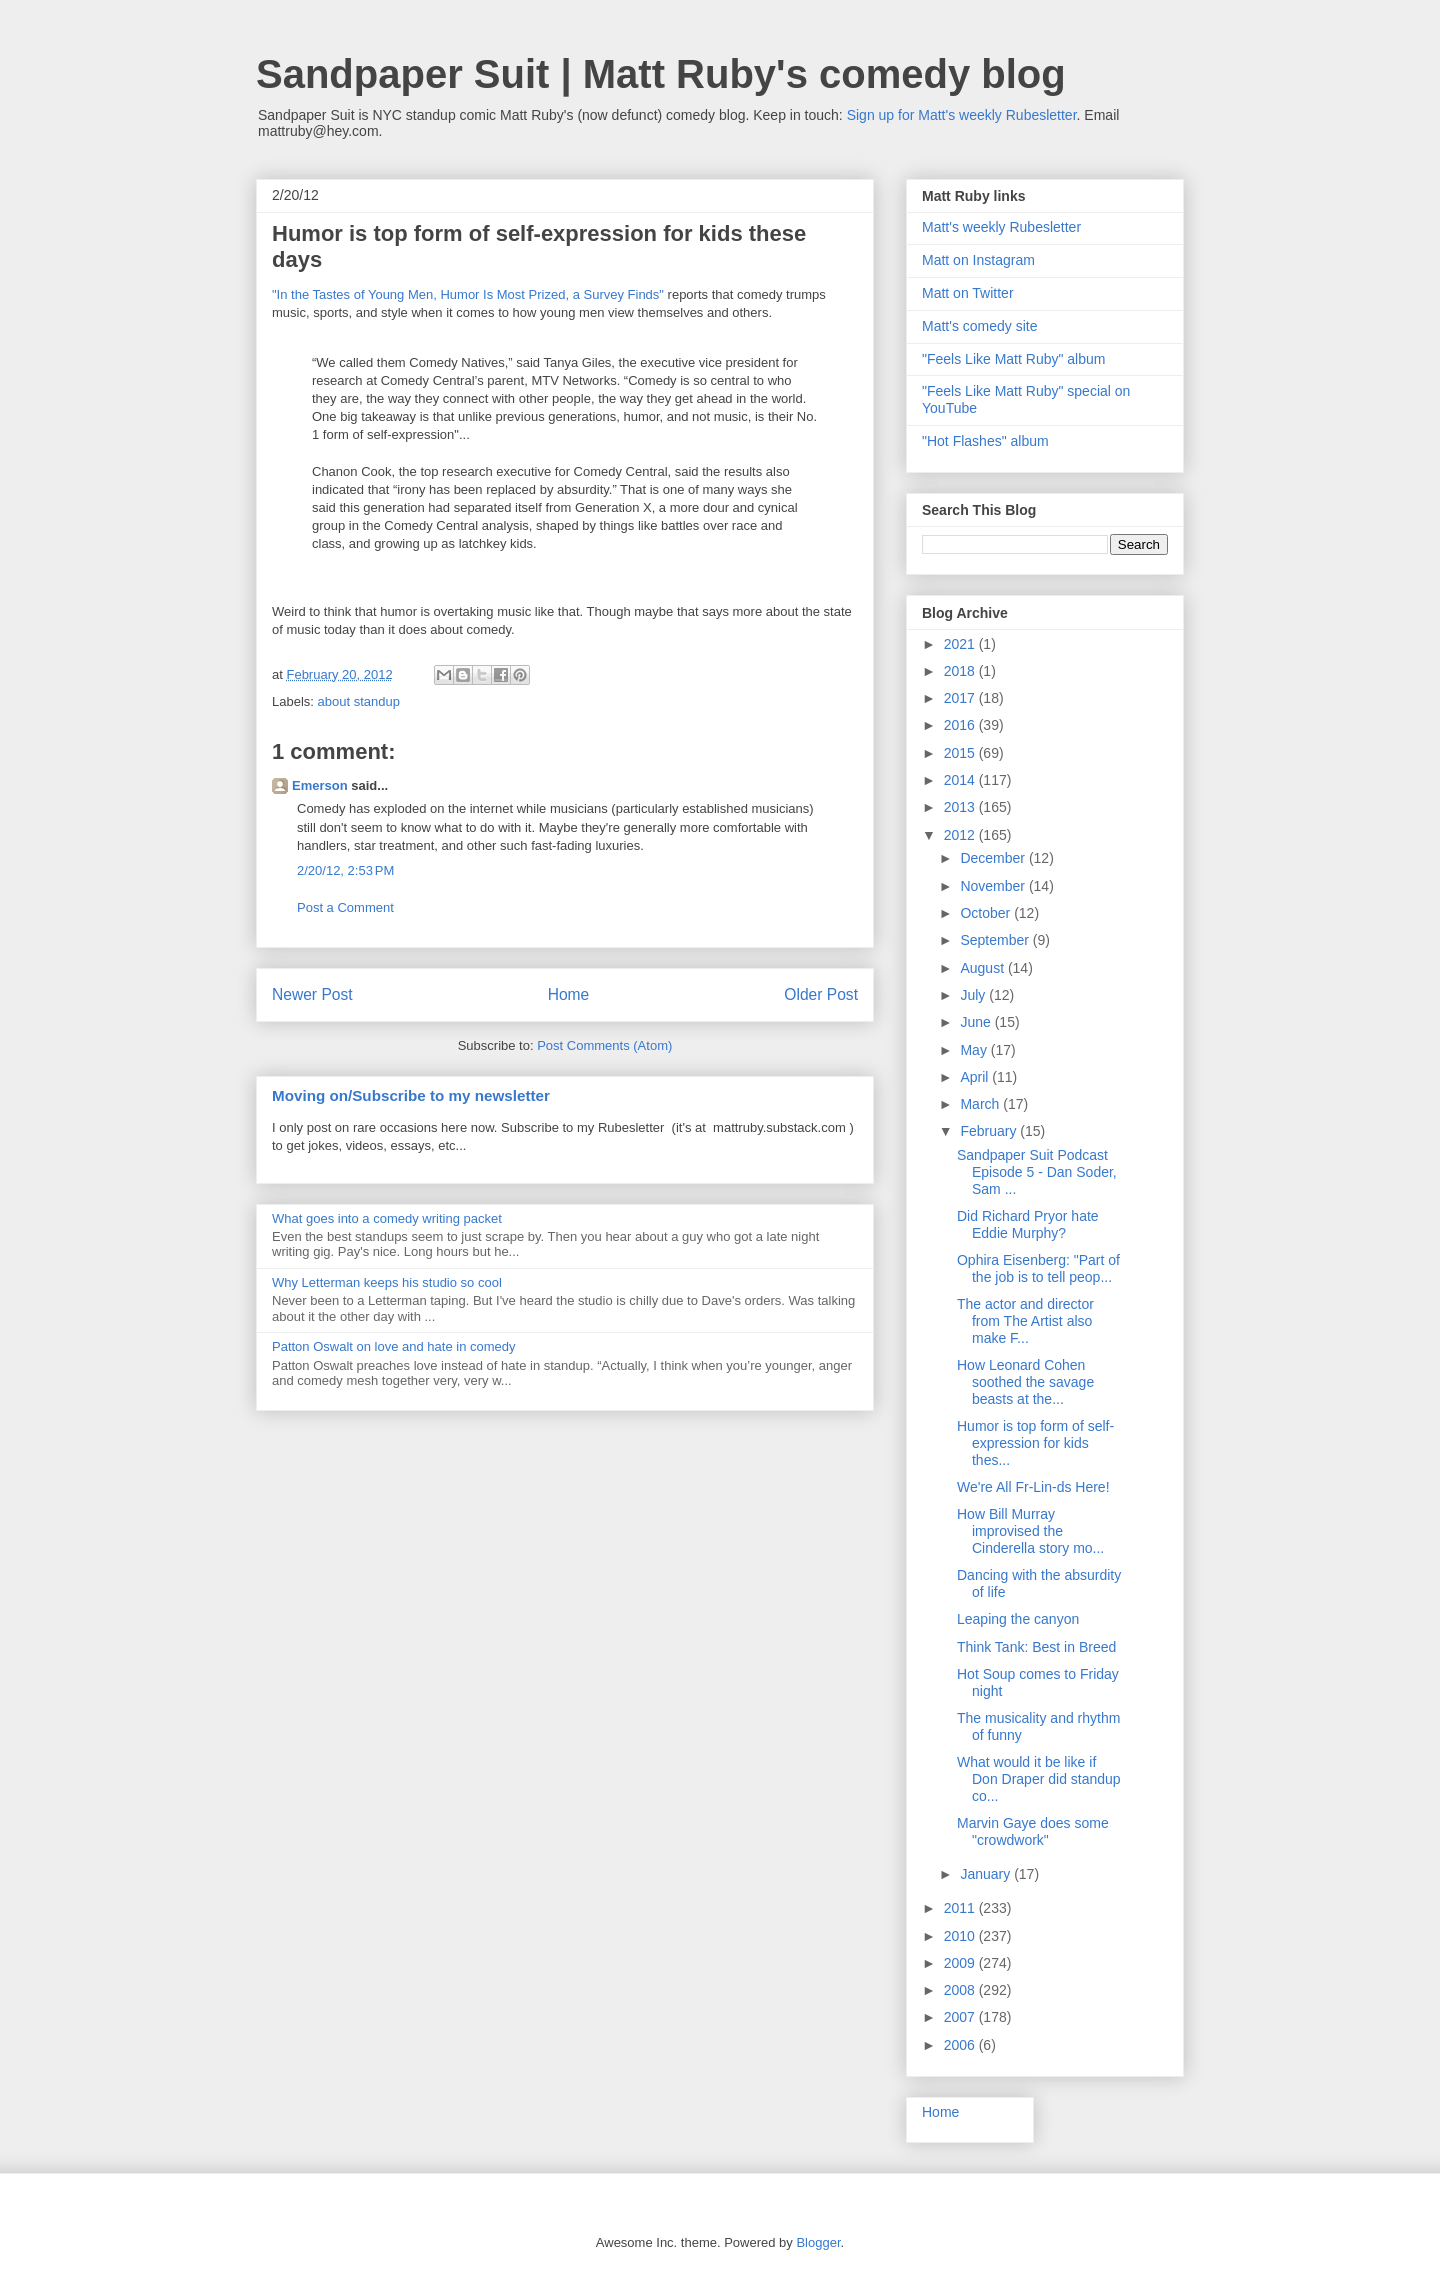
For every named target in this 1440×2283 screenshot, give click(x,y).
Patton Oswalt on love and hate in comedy (394, 1346)
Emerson (320, 785)
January (987, 1874)
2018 (961, 671)
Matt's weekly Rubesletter (1001, 227)
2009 (961, 1963)
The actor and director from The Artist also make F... (1025, 1321)
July (974, 995)
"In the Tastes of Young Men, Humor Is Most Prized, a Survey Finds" (468, 294)
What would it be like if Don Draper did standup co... (1039, 1779)
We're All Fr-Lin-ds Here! (1033, 1487)
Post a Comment (345, 907)
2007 (961, 2017)
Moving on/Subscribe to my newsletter (411, 1095)
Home (569, 994)
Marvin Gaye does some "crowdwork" (1033, 1831)
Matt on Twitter (968, 293)
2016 (961, 725)
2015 (961, 753)
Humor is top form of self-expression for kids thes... (1035, 1443)
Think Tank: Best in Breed (1036, 1647)
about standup (359, 701)
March (981, 1104)
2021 (961, 644)
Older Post (821, 994)
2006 (961, 2045)
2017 (961, 698)
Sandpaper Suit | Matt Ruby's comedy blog (661, 74)
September (996, 940)
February (990, 1131)
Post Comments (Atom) (604, 1045)
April (976, 1077)
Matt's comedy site (980, 326)
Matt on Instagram (978, 260)
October (987, 913)
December (994, 858)
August (983, 968)
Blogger (818, 2242)
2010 (961, 1936)
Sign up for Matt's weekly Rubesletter (962, 115)
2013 (961, 807)
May (975, 1050)
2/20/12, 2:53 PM (345, 870)
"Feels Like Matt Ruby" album (1013, 359)
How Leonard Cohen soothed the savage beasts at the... (1025, 1382)
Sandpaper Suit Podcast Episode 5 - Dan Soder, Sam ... (1037, 1172)
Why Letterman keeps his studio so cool (387, 1282)
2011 (961, 1908)
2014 (961, 780)
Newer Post (312, 994)
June (977, 1022)
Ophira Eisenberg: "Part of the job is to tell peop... (1038, 1268)
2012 (961, 835)
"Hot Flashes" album (985, 441)
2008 (961, 1990)
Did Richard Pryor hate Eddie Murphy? (1028, 1224)
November (994, 886)
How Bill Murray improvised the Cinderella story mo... (1030, 1531)
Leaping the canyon (1018, 1619)
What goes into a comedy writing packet (387, 1218)
